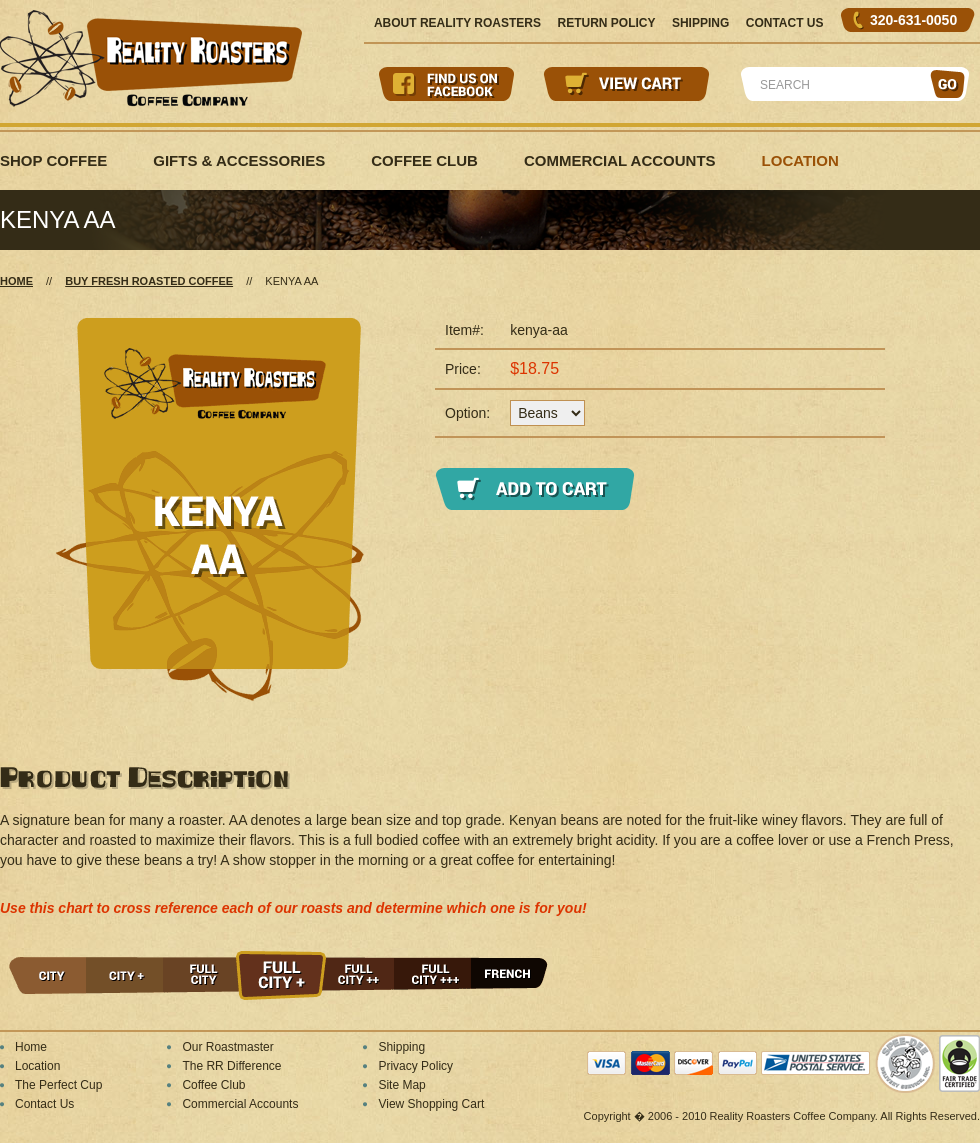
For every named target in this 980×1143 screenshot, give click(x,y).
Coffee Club (424, 160)
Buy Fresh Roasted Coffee (149, 281)
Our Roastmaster (227, 1047)
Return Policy (606, 23)
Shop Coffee (53, 160)
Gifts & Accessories (239, 160)
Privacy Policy (415, 1066)
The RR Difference (231, 1066)
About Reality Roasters (457, 23)
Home (16, 281)
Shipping (700, 23)
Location (800, 160)
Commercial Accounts (620, 160)
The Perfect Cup (58, 1085)
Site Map (401, 1085)
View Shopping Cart (431, 1104)
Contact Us (785, 23)
